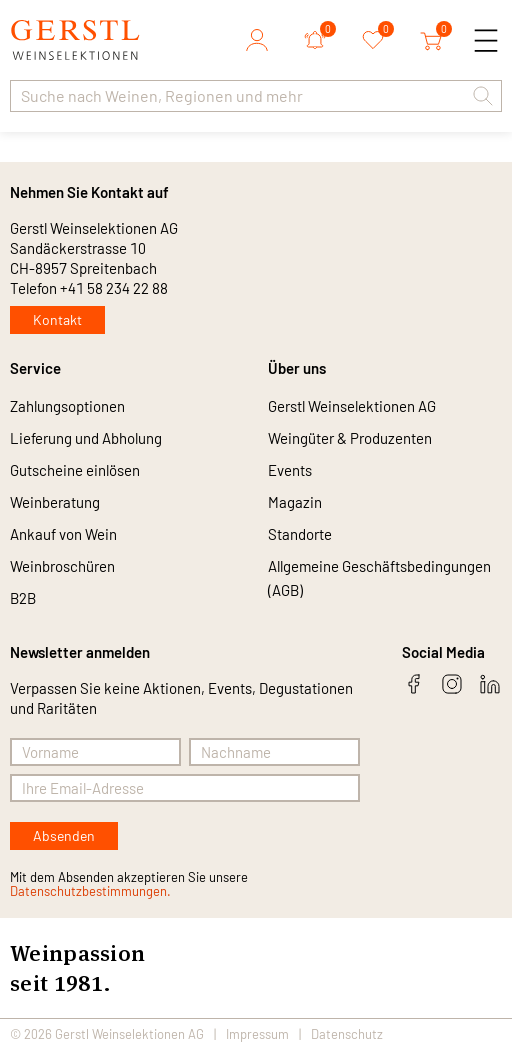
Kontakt (57, 319)
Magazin (295, 502)
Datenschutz (347, 1034)
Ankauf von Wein (63, 534)
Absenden (64, 835)
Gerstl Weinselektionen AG (352, 406)
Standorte (300, 534)
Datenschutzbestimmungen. (90, 891)
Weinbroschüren (62, 566)
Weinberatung (55, 502)
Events (290, 470)
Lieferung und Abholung (86, 438)
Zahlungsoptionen (67, 406)
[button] (483, 96)
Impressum (257, 1034)
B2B (23, 598)
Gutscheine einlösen (75, 470)
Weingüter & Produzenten (350, 438)
